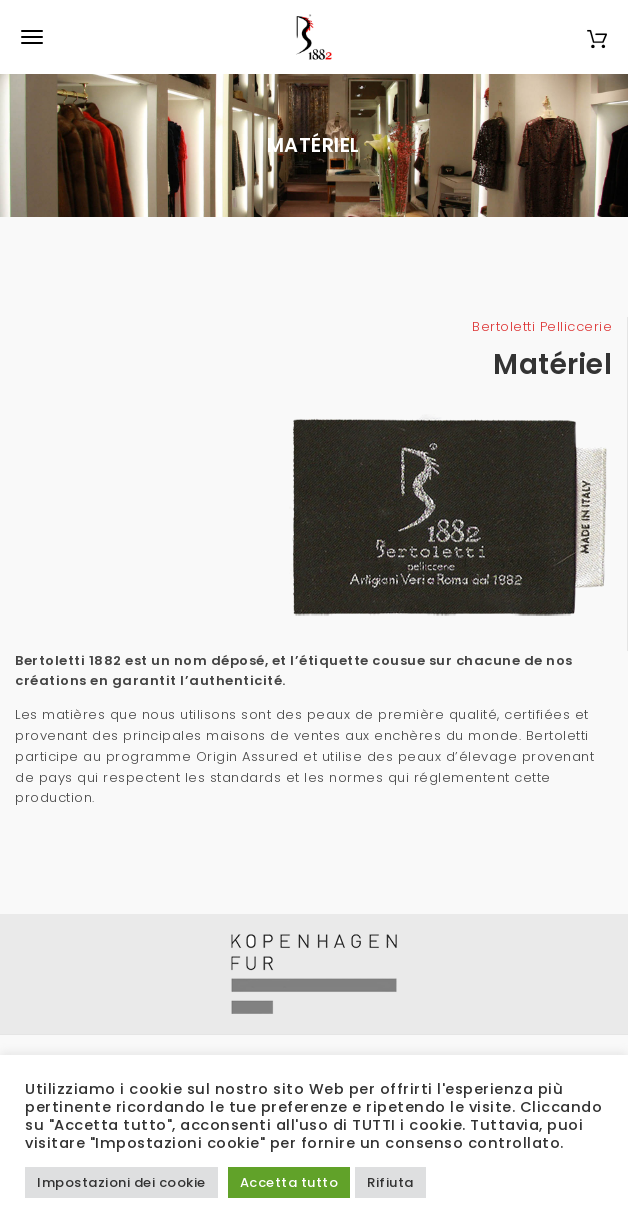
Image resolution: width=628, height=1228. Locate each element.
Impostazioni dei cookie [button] (121, 1182)
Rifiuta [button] (390, 1182)
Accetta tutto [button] (289, 1182)
